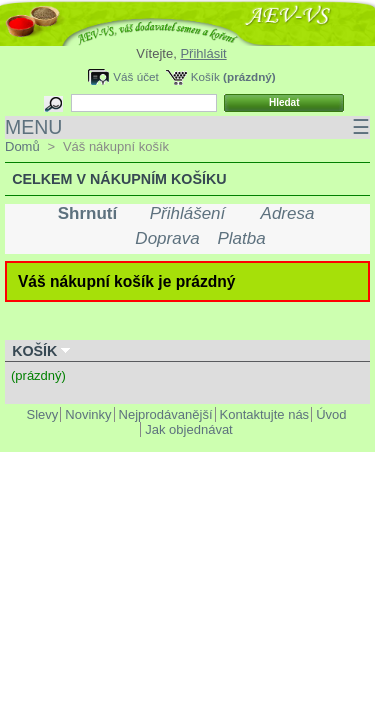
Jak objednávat (188, 429)
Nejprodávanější (166, 414)
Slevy (43, 414)
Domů (22, 146)
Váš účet (135, 76)
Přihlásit (203, 53)
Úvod (331, 414)
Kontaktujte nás (265, 414)
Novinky (88, 414)
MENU (187, 127)
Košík (205, 76)
